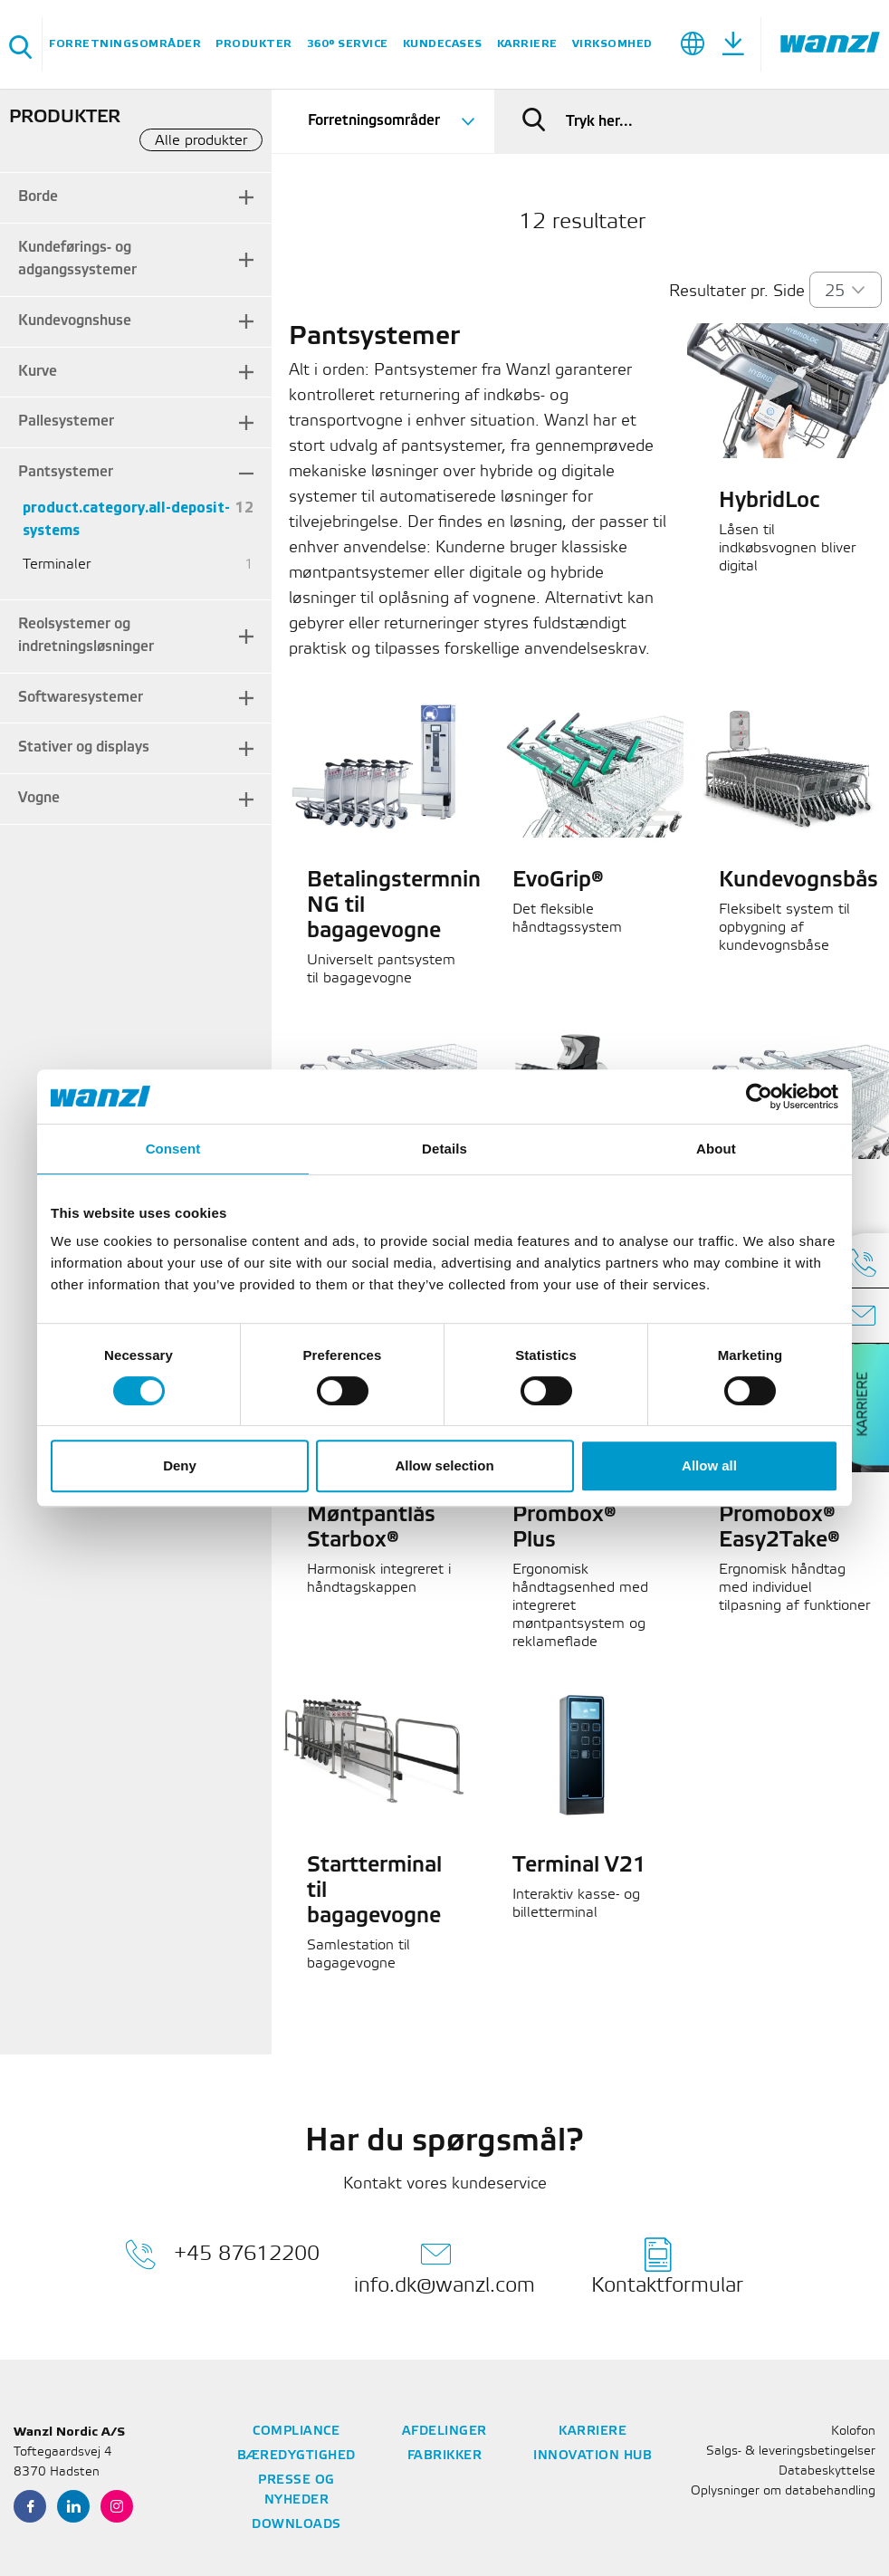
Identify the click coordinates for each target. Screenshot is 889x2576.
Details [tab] (444, 1148)
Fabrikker (445, 2456)
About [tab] (716, 1148)
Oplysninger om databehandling (783, 2491)
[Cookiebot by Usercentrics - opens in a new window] (759, 1096)
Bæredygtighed (296, 2456)
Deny (179, 1465)
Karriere (527, 44)
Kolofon (853, 2431)
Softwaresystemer (80, 697)
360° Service (347, 44)
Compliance (296, 2431)
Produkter (253, 44)
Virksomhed (612, 44)
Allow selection (444, 1465)
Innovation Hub (592, 2456)
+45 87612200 (222, 2254)
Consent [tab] (173, 1148)
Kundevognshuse (74, 321)
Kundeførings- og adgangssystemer (77, 259)
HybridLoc (769, 502)
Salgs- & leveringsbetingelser (790, 2451)
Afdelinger (444, 2431)
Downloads (296, 2525)
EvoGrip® (558, 881)
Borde (38, 197)
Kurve (37, 371)
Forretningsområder (125, 44)
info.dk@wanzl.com (444, 2266)
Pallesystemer (66, 421)
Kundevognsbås (798, 881)
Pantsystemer (65, 472)
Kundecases (443, 44)
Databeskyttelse (827, 2471)
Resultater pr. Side (737, 291)
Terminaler (57, 564)
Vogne (39, 798)
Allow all (709, 1465)
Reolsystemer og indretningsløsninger (86, 636)
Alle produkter (201, 141)
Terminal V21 (579, 1866)
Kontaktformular (667, 2266)
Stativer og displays (83, 747)
